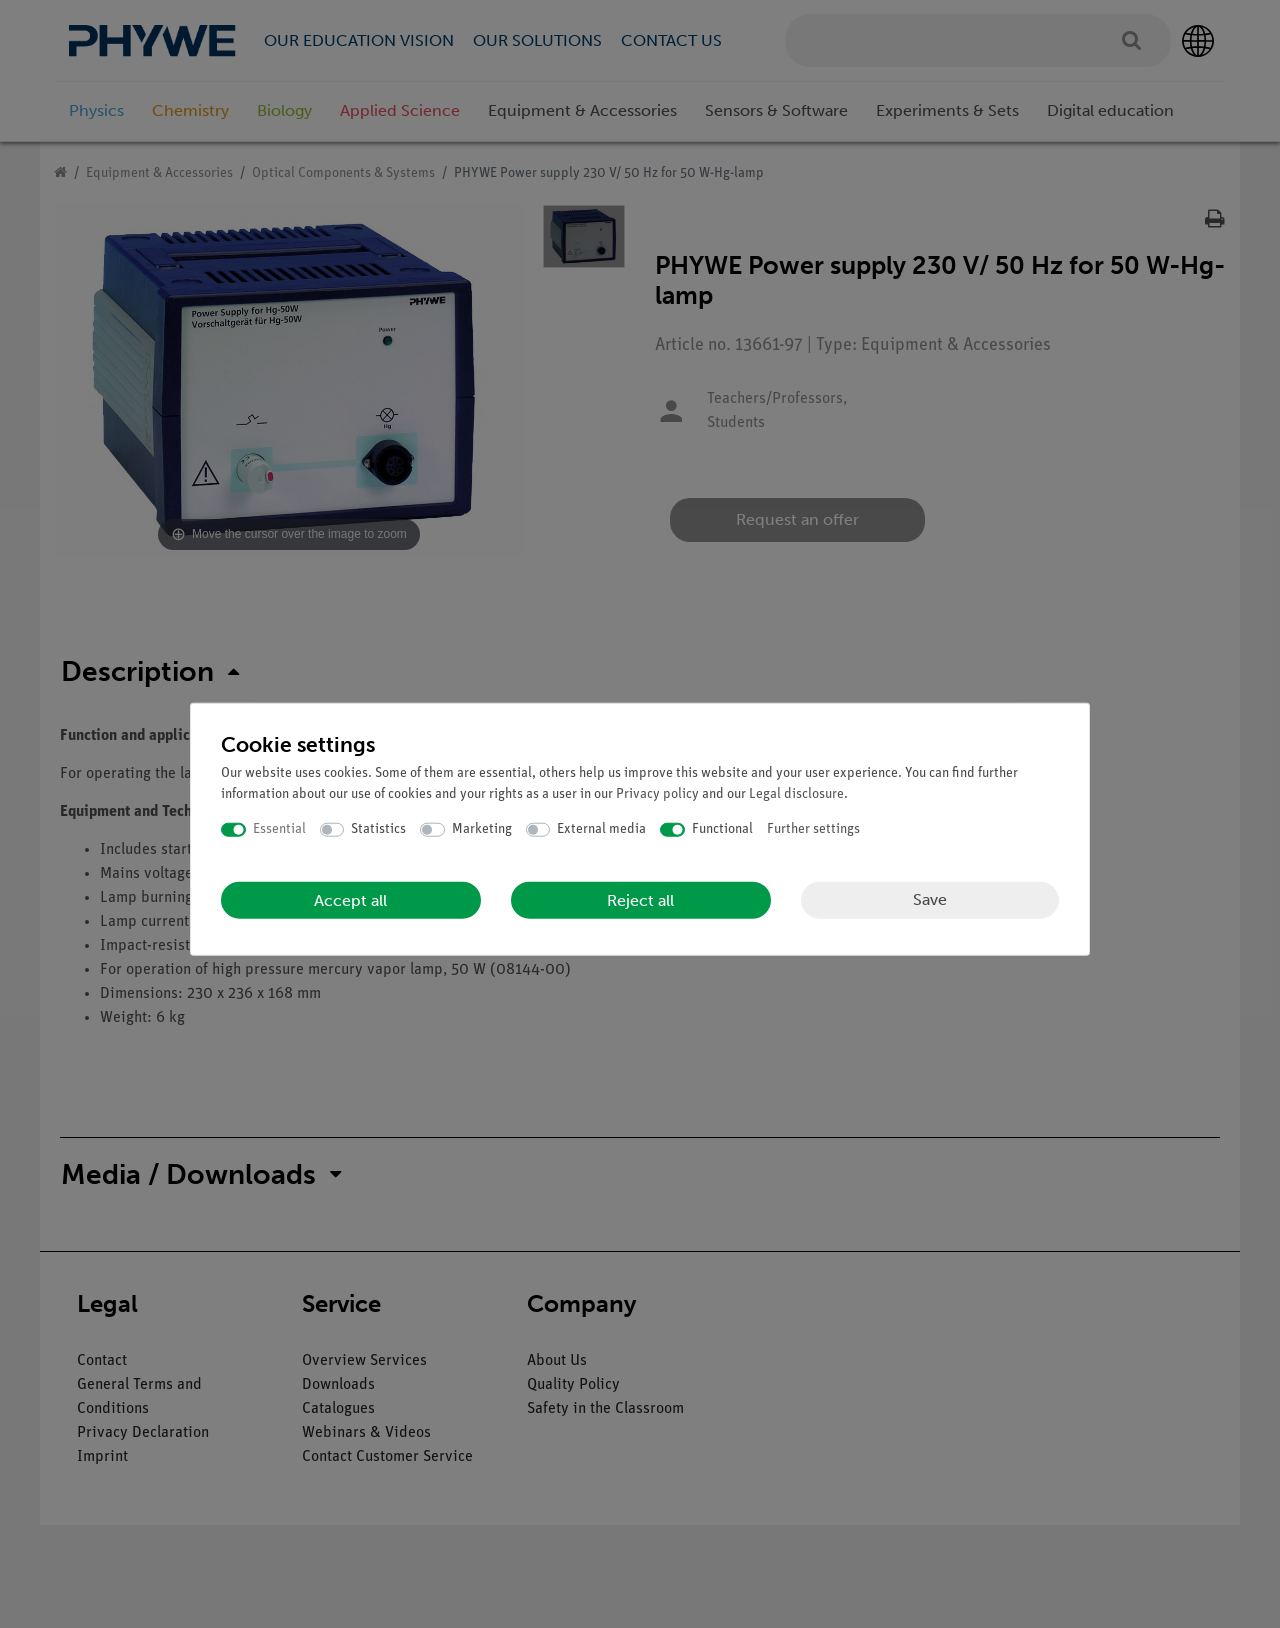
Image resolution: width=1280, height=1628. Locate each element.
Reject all (640, 899)
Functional (722, 829)
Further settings (813, 829)
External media (601, 829)
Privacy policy (657, 794)
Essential (279, 829)
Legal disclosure (796, 794)
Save (930, 899)
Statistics (378, 829)
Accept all (350, 899)
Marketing (482, 829)
